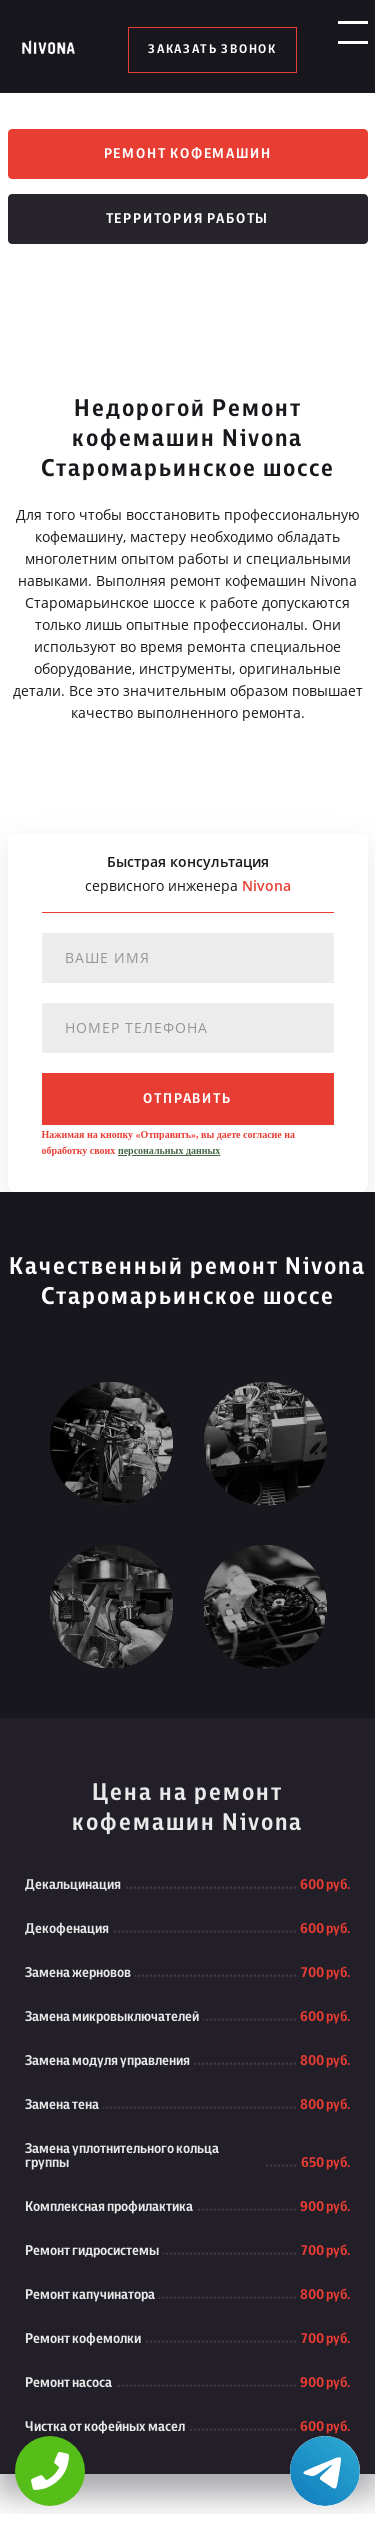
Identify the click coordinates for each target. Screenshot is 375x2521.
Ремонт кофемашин (188, 156)
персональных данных (169, 1157)
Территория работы (188, 226)
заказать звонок (212, 50)
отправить (187, 1106)
